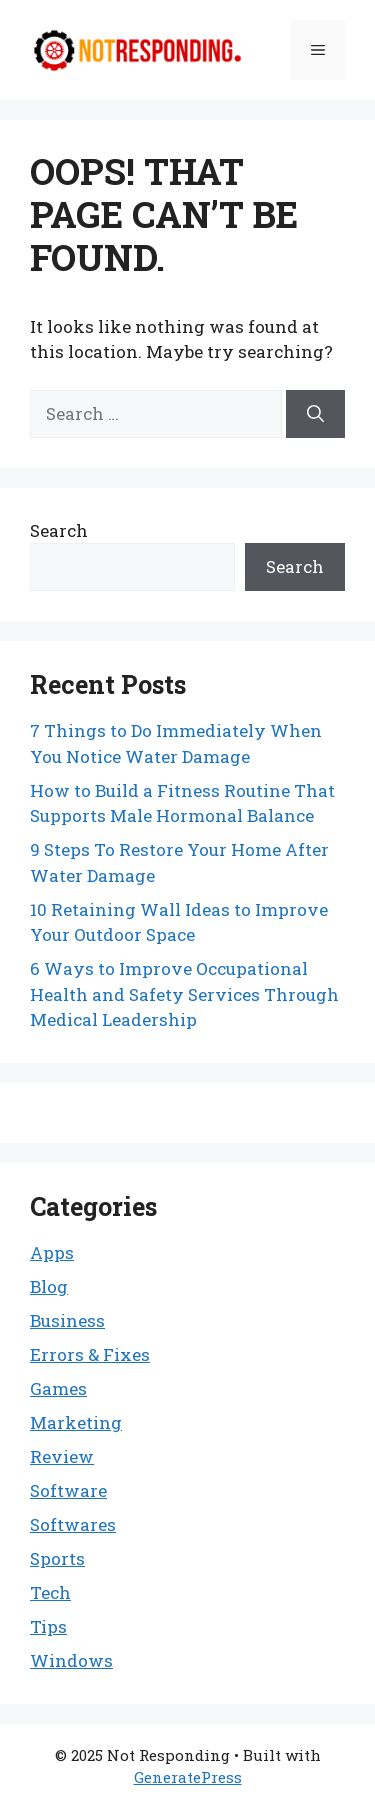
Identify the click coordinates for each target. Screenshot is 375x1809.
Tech (50, 1592)
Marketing (76, 1422)
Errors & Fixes (90, 1354)
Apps (52, 1252)
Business (67, 1320)
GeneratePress (188, 1777)
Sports (57, 1558)
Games (58, 1388)
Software (68, 1490)
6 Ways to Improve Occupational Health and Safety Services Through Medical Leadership (184, 994)
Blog (49, 1286)
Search (59, 530)
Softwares (73, 1524)
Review (62, 1456)
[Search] (315, 414)
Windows (71, 1660)
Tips (48, 1626)
